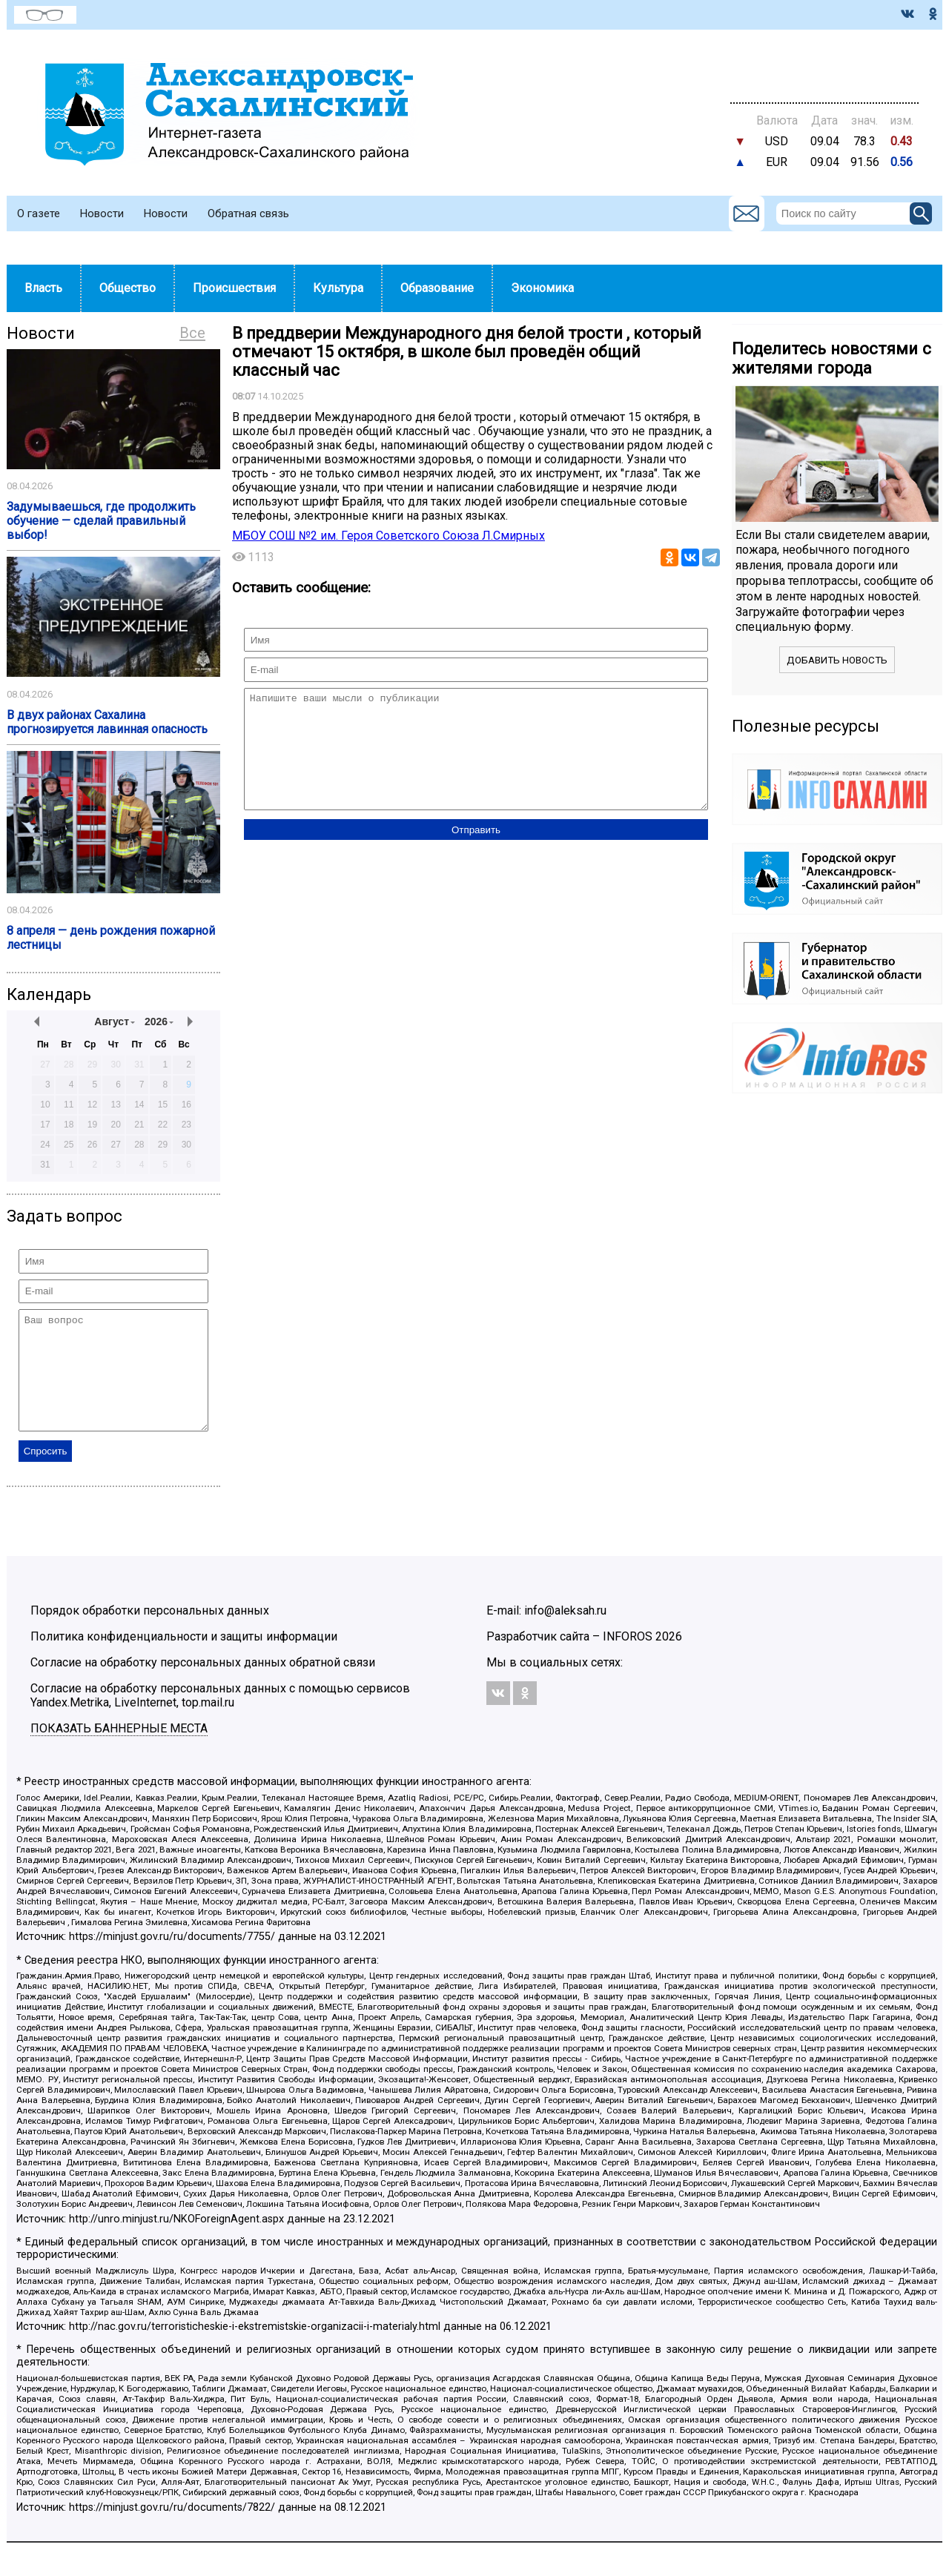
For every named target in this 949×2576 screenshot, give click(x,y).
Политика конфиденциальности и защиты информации (183, 1659)
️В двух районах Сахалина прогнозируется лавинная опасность (107, 722)
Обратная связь (248, 213)
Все (192, 333)
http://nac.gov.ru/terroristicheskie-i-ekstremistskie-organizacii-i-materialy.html (254, 2348)
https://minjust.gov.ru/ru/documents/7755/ (172, 1959)
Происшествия (234, 288)
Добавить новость (837, 660)
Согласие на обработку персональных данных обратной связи (202, 1685)
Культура (338, 288)
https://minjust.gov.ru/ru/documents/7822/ (172, 2529)
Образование (437, 288)
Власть (43, 288)
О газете (38, 213)
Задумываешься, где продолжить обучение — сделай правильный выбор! (101, 521)
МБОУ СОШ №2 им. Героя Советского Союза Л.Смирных (388, 536)
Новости (102, 213)
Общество (127, 288)
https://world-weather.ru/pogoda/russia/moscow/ (824, 81)
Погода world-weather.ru (824, 67)
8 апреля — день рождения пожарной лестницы (111, 938)
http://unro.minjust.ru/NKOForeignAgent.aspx (176, 2241)
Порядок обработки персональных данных (149, 1633)
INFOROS (627, 1659)
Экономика (542, 288)
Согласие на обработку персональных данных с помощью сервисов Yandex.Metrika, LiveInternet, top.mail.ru (220, 1717)
